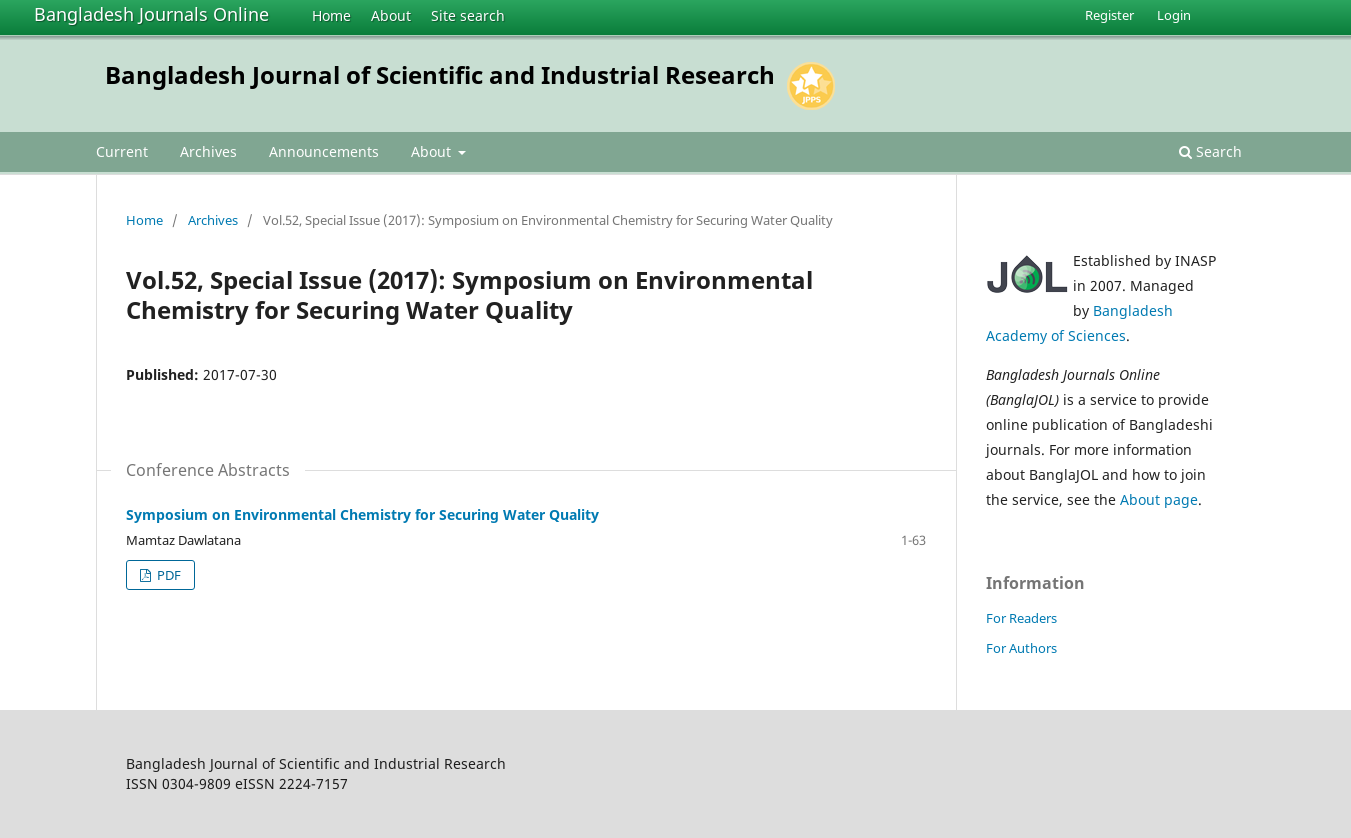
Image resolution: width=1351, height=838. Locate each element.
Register (1109, 15)
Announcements (324, 151)
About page (1159, 499)
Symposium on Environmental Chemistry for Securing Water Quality (362, 514)
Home (331, 15)
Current (122, 151)
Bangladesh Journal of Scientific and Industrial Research (440, 74)
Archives (208, 151)
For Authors (1021, 648)
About (391, 15)
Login (1174, 15)
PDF (167, 575)
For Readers (1021, 618)
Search (1210, 151)
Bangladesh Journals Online (151, 14)
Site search (468, 15)
